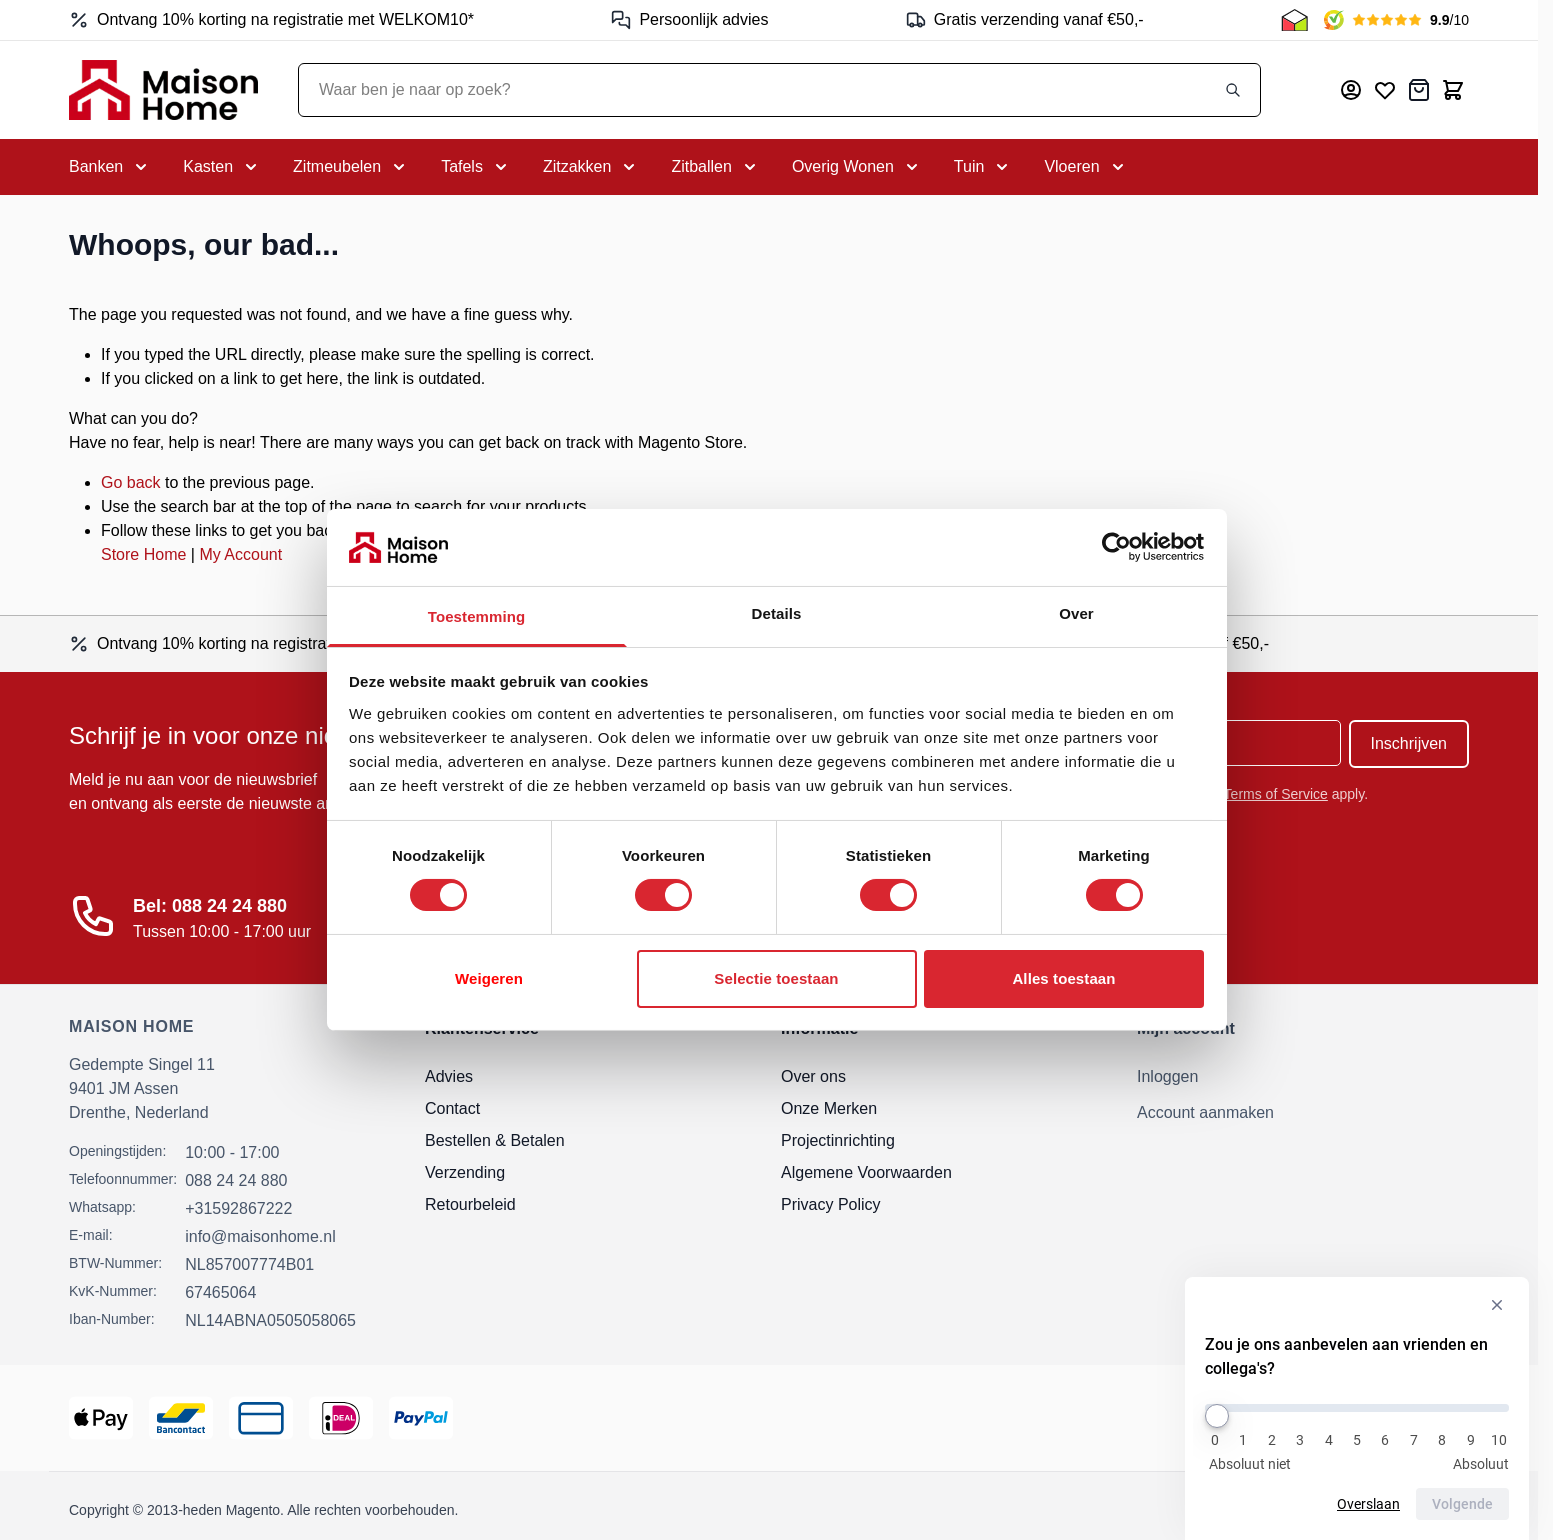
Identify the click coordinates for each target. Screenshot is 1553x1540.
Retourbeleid (470, 1204)
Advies (449, 1076)
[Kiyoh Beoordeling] (1396, 20)
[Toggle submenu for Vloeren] (1085, 167)
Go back (131, 482)
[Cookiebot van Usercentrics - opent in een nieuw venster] (1116, 547)
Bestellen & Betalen (495, 1140)
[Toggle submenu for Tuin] (983, 167)
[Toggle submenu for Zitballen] (715, 167)
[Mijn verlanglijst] (1385, 90)
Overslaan (1368, 1504)
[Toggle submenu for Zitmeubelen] (351, 167)
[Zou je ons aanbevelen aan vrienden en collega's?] (1357, 1408)
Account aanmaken (1205, 1112)
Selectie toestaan (776, 978)
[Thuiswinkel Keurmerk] (1294, 20)
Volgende (1462, 1504)
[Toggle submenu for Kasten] (222, 167)
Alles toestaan (1063, 978)
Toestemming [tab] (477, 616)
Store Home (143, 554)
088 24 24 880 (236, 1180)
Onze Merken (829, 1108)
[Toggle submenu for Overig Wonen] (857, 167)
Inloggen (1167, 1076)
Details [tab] (777, 613)
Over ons (813, 1076)
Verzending (465, 1172)
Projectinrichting (838, 1140)
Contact (452, 1108)
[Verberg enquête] (1497, 1305)
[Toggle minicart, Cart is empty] (1453, 90)
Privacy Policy (831, 1204)
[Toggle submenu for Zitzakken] (591, 167)
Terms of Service (1276, 794)
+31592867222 (238, 1208)
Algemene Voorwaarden (866, 1172)
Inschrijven (1409, 743)
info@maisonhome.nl (260, 1236)
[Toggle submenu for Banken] (110, 167)
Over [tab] (1076, 613)
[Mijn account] (1351, 90)
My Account (240, 554)
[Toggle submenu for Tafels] (476, 167)
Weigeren (489, 978)
